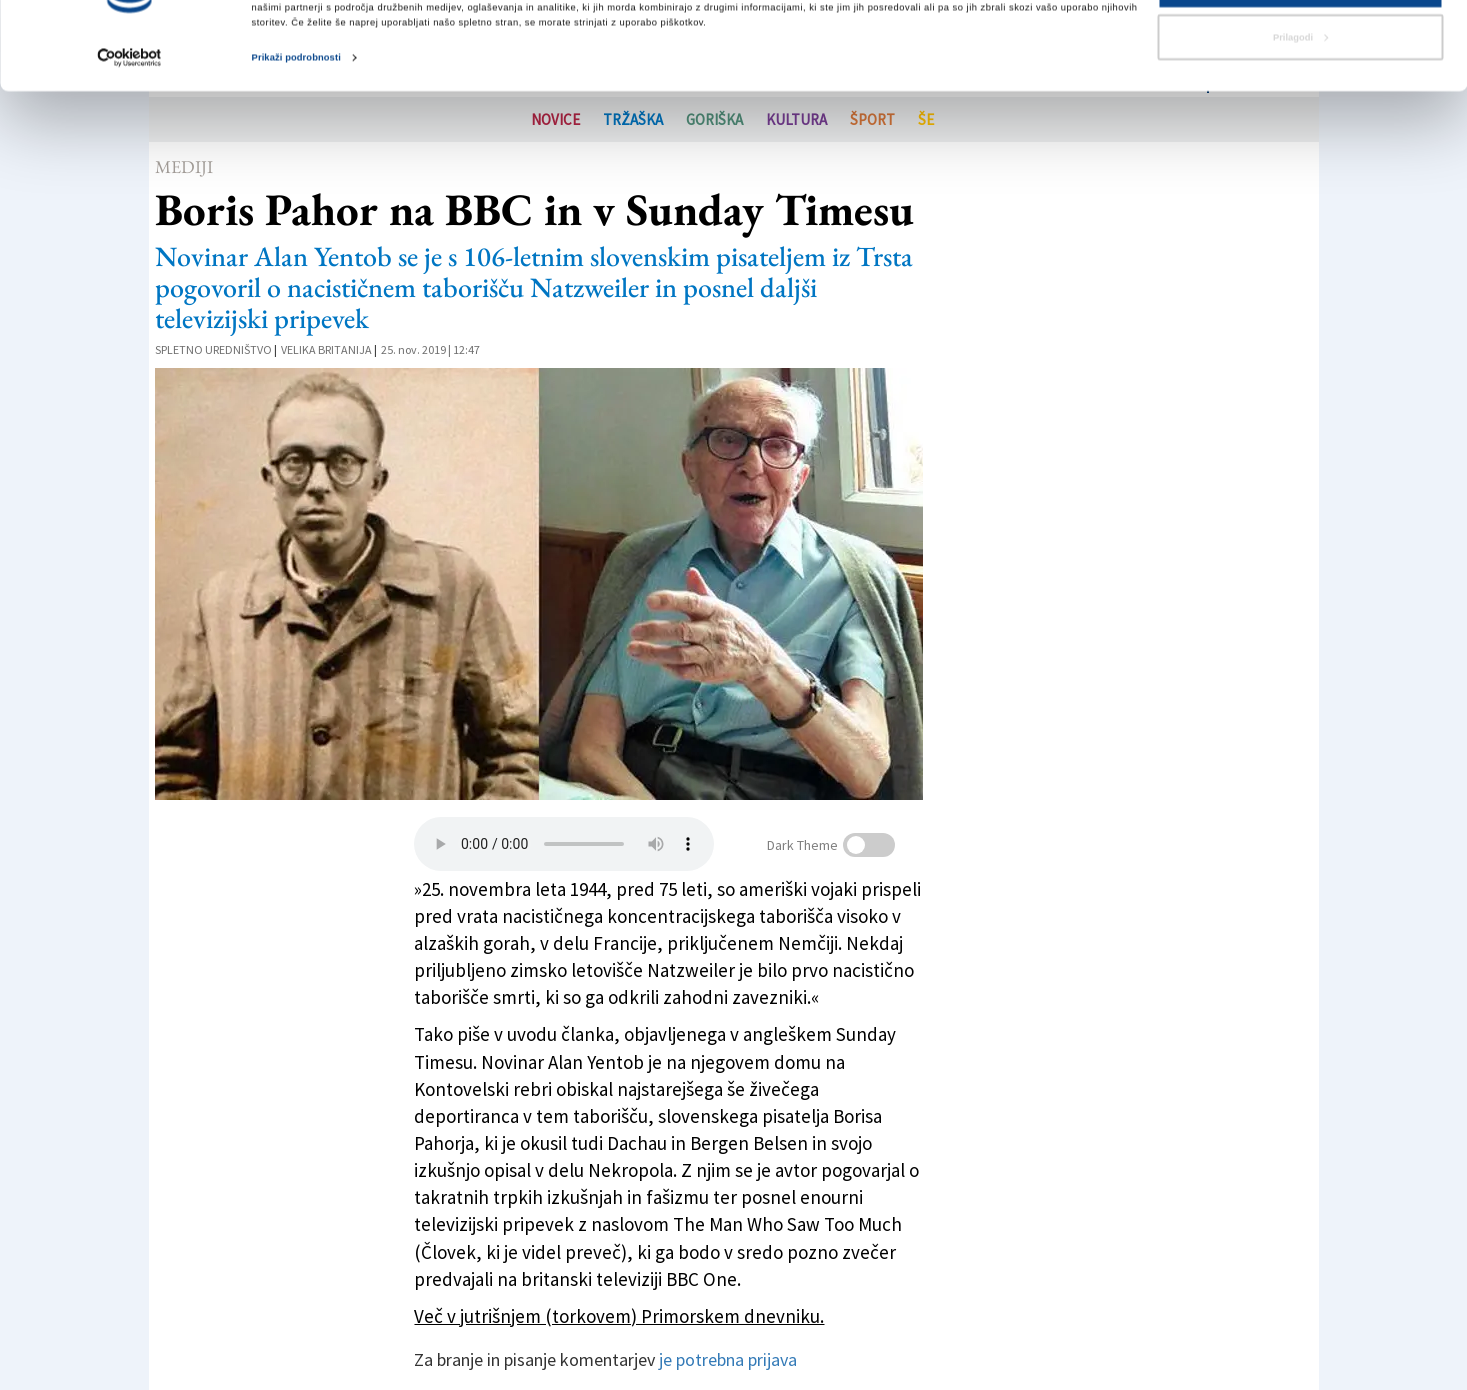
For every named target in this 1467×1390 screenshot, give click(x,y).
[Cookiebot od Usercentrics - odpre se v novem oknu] (129, 119)
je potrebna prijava (728, 1359)
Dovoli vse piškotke (1299, 47)
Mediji (184, 166)
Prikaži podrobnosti (296, 119)
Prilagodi (1300, 99)
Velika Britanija (326, 349)
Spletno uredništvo (213, 349)
